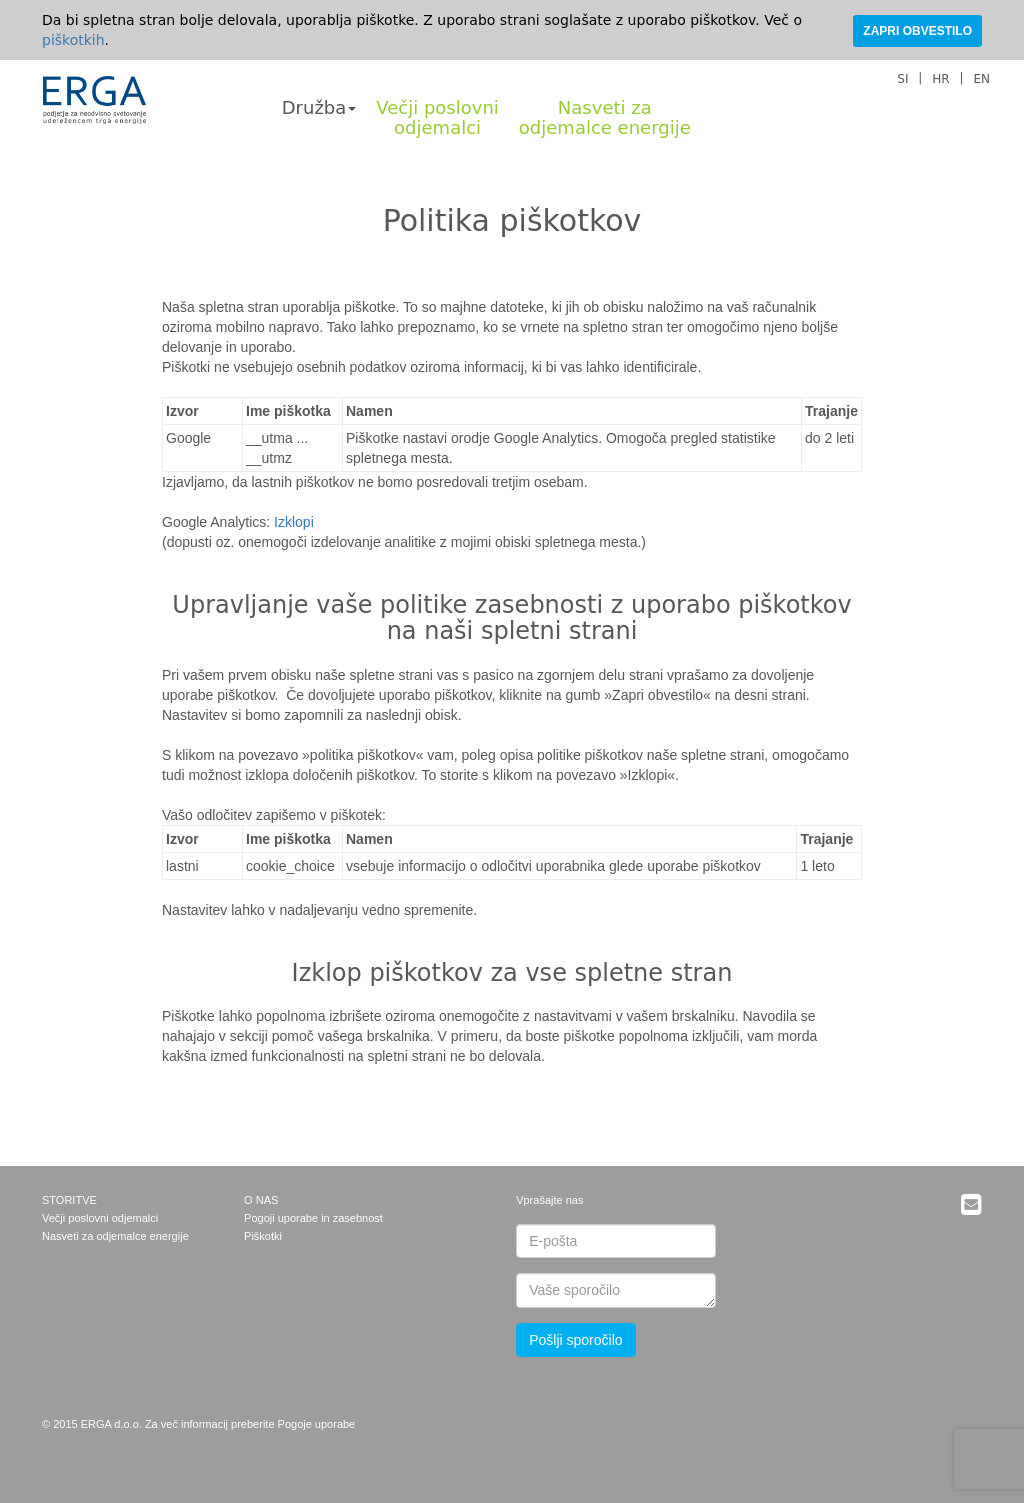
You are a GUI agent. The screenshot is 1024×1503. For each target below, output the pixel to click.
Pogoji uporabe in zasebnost (313, 1218)
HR (940, 79)
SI (902, 79)
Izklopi (294, 522)
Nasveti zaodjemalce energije (605, 117)
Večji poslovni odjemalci (100, 1218)
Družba (319, 107)
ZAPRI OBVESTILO (917, 31)
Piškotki (263, 1236)
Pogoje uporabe (317, 1424)
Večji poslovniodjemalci (437, 117)
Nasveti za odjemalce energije (115, 1236)
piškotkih (73, 40)
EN (981, 79)
